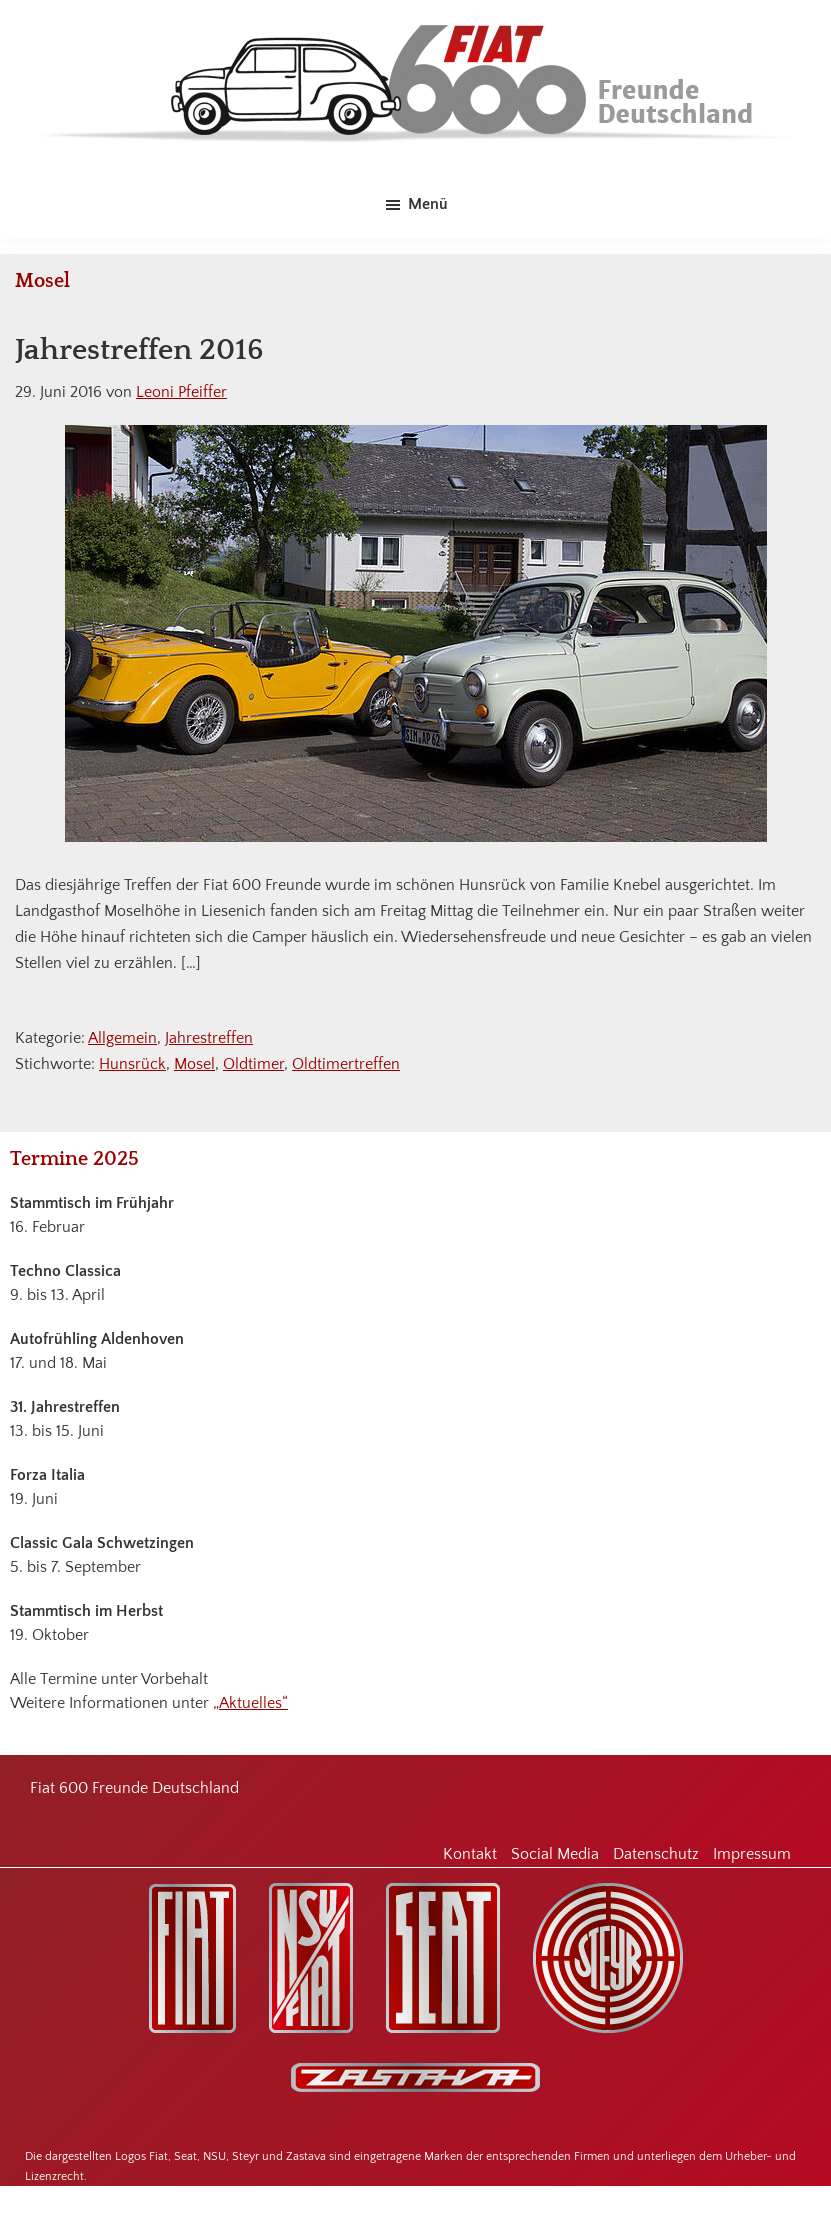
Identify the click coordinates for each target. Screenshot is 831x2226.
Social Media (555, 1854)
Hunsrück (132, 1064)
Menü (428, 204)
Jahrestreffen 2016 (139, 350)
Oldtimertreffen (346, 1064)
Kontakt (470, 1854)
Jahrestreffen (209, 1038)
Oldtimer (253, 1064)
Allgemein (122, 1038)
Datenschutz (656, 1854)
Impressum (752, 1854)
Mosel (194, 1064)
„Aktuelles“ (250, 1703)
